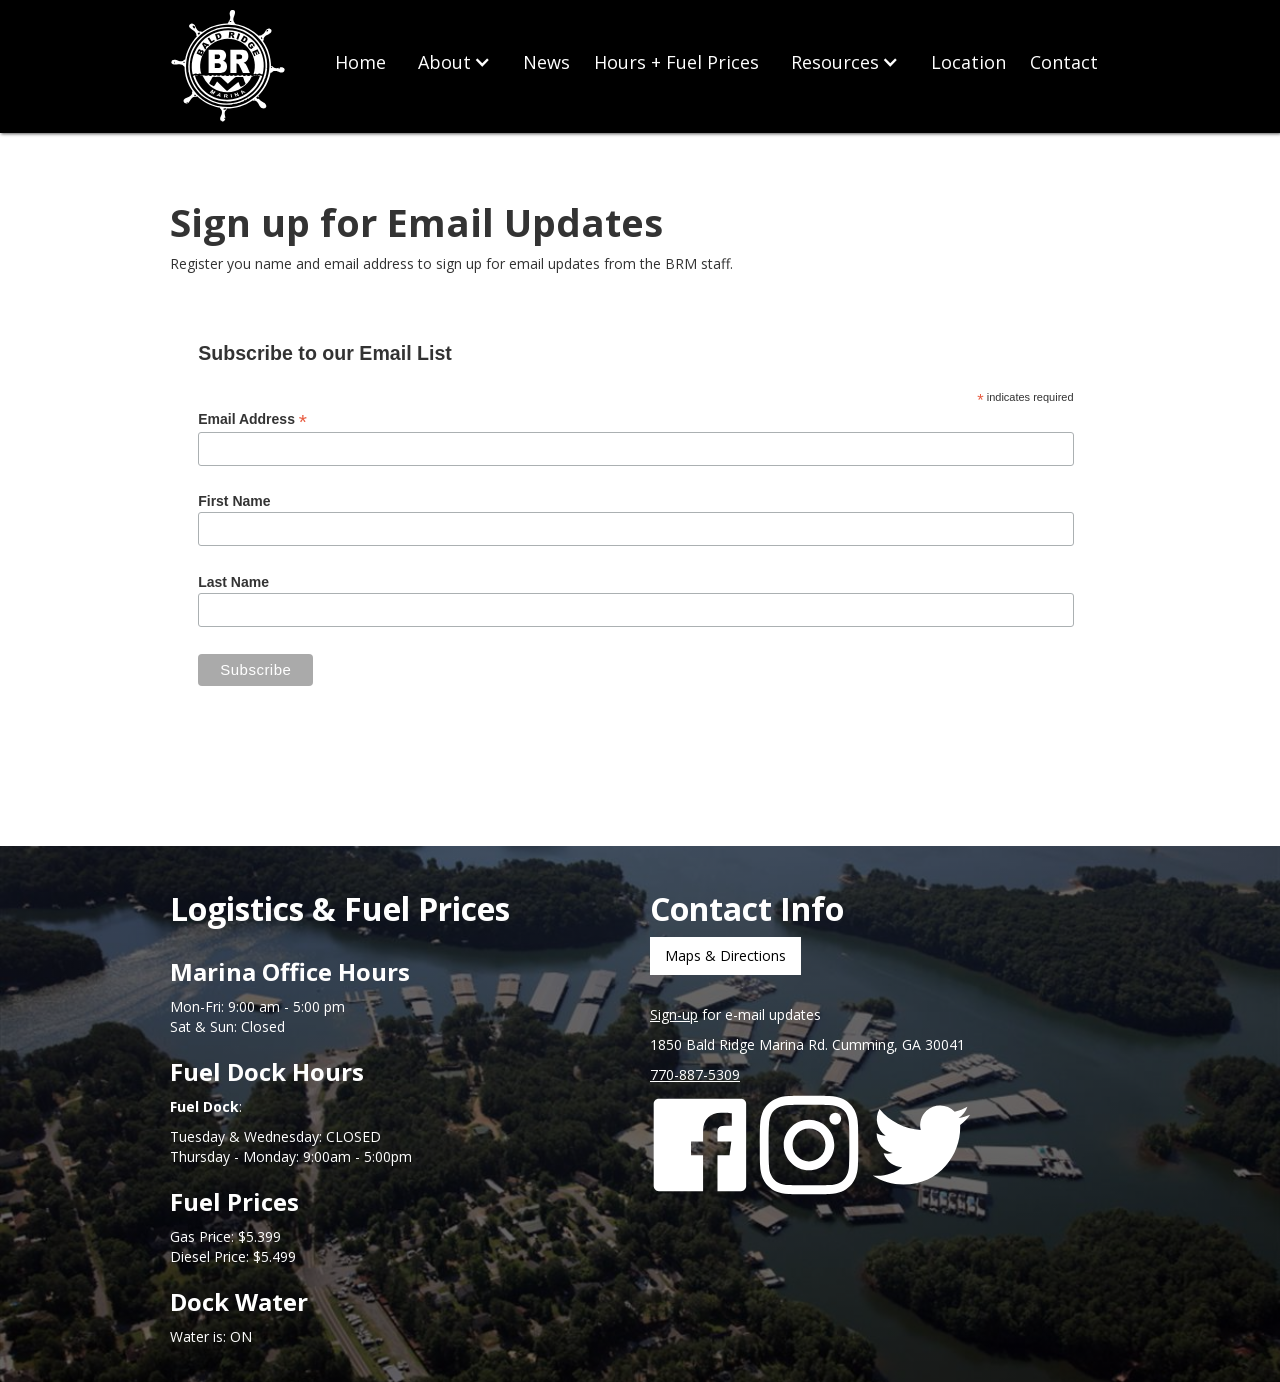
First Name (234, 501)
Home (360, 62)
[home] (230, 67)
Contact (1064, 62)
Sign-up (674, 1014)
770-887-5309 (695, 1074)
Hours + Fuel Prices (676, 62)
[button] (454, 62)
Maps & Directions (725, 955)
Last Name (233, 582)
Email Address (252, 419)
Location (968, 62)
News (546, 62)
